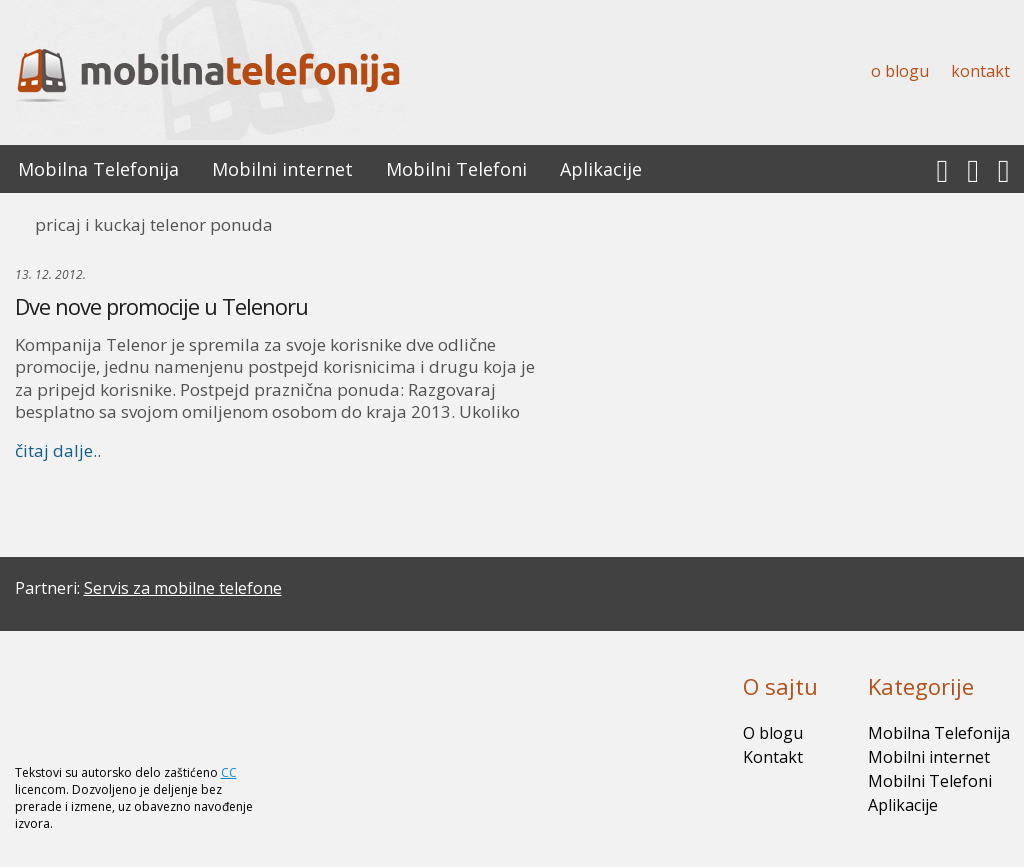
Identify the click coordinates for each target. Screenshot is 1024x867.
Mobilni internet (282, 169)
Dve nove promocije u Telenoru (161, 306)
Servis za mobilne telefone (183, 588)
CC (229, 772)
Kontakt (980, 71)
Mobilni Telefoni (456, 169)
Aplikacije (601, 169)
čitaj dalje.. (58, 450)
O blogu (900, 71)
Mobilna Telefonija (98, 169)
